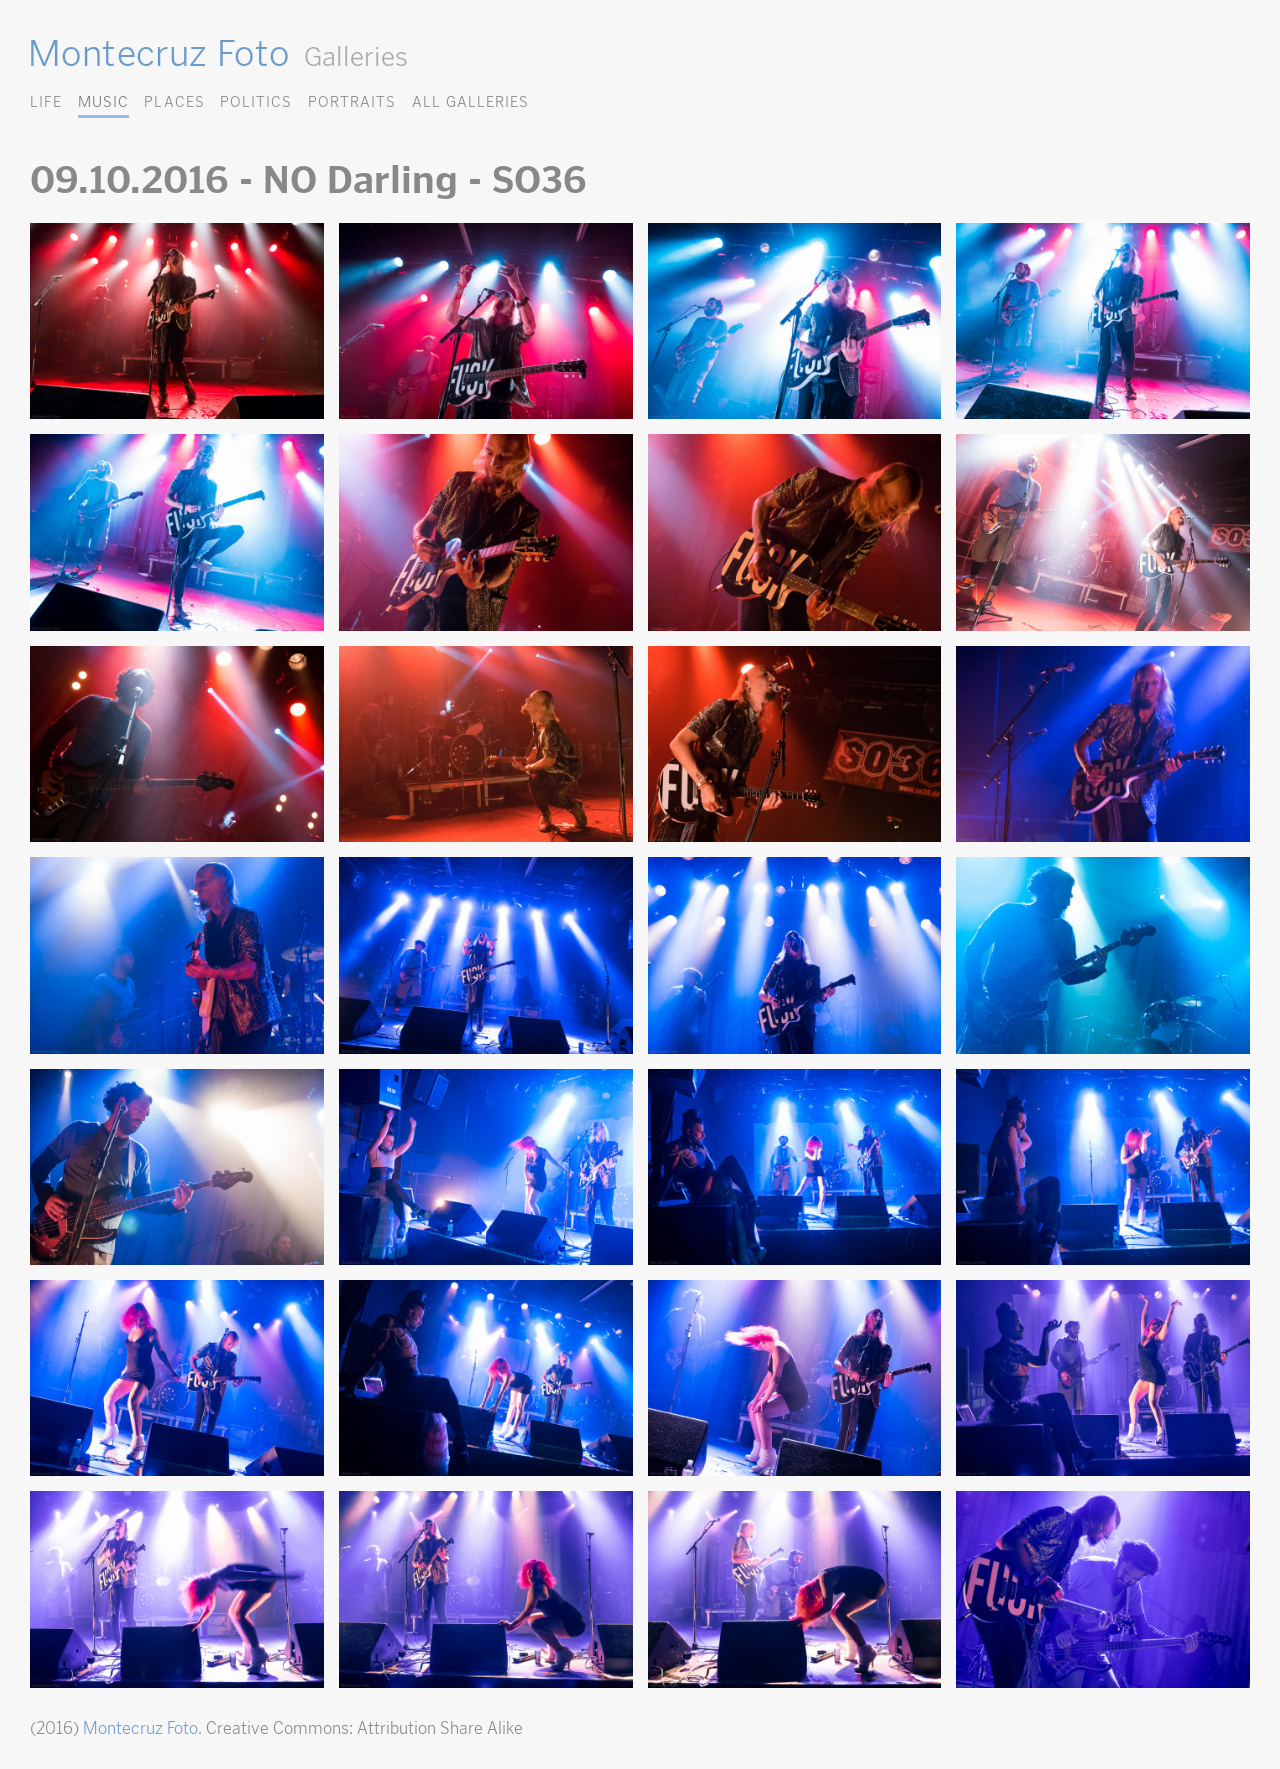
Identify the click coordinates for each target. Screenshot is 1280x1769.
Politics (256, 101)
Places (174, 101)
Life (46, 101)
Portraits (352, 101)
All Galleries (470, 101)
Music (103, 101)
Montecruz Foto (158, 53)
